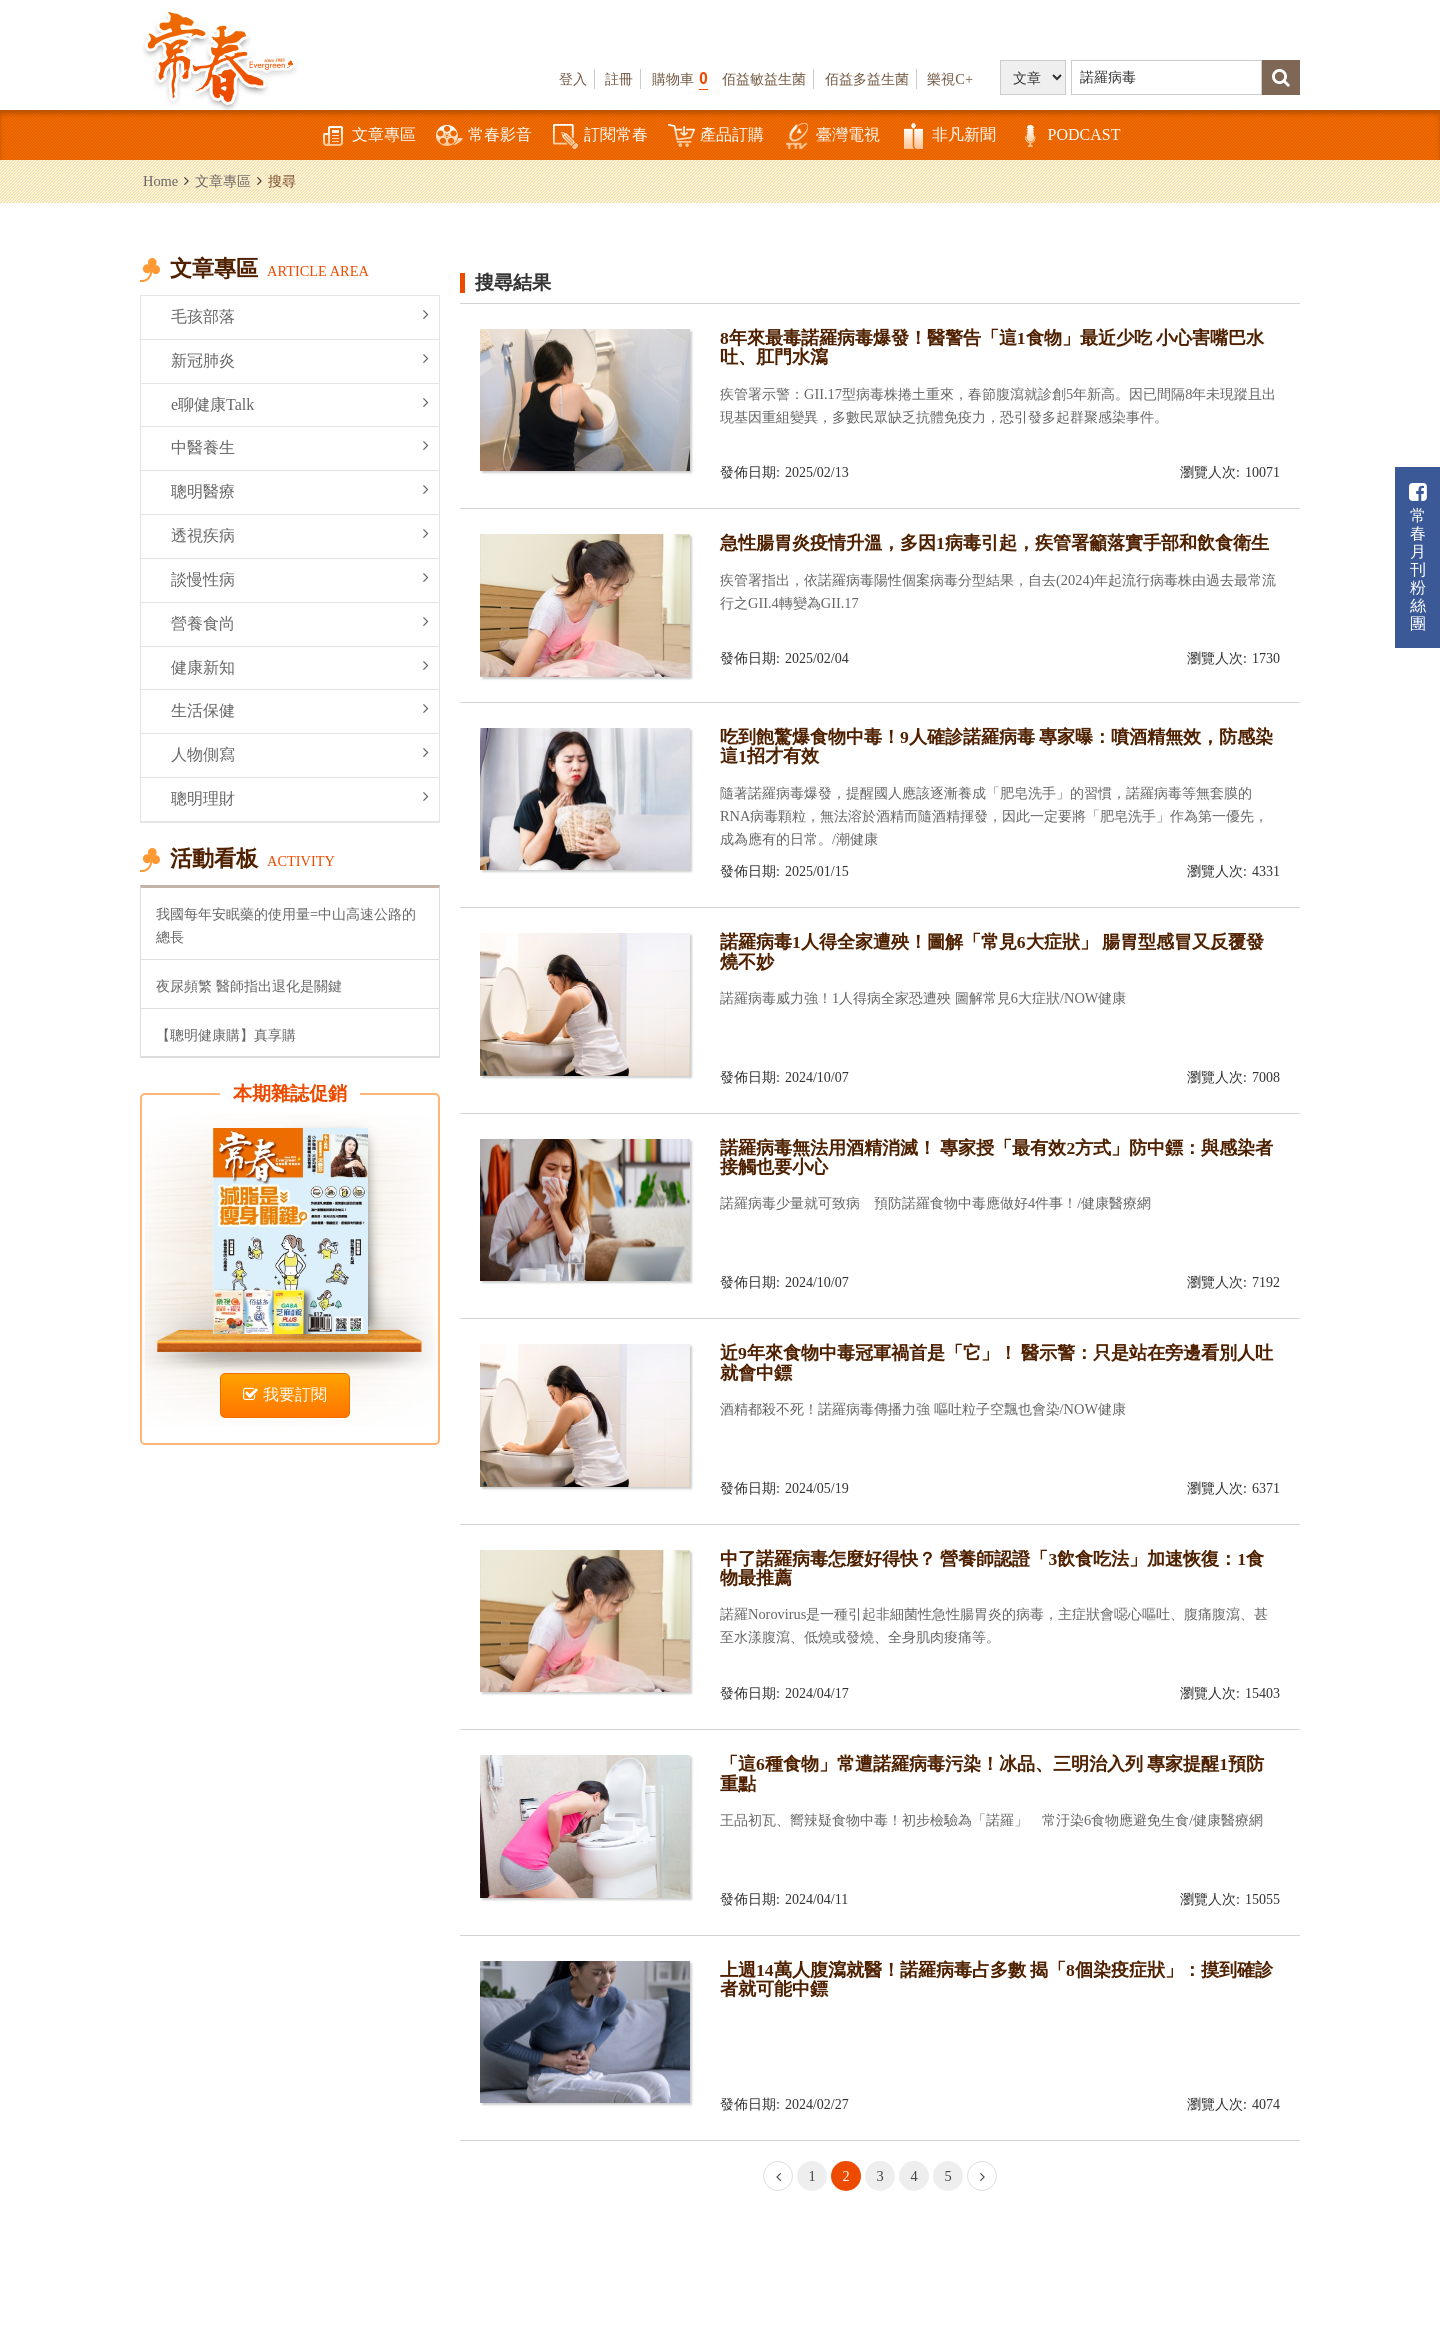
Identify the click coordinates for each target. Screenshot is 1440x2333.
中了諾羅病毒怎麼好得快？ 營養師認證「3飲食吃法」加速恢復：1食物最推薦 (992, 1568)
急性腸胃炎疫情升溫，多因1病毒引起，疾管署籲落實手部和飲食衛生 (994, 543)
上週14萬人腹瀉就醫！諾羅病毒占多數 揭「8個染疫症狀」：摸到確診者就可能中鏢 (996, 1979)
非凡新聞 (948, 136)
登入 (573, 79)
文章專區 (368, 136)
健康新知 (300, 666)
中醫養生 (300, 446)
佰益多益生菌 (867, 79)
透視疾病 (300, 534)
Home (160, 181)
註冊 (619, 79)
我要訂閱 (285, 1394)
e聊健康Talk (300, 403)
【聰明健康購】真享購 (226, 1035)
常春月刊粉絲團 (1418, 557)
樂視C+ (950, 79)
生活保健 (300, 709)
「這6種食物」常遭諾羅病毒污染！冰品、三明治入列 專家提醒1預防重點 (992, 1773)
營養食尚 (300, 622)
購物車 (680, 78)
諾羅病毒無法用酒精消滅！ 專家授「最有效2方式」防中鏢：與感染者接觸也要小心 (996, 1157)
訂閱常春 (600, 136)
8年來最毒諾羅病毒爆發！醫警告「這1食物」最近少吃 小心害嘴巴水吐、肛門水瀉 (992, 347)
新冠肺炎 (300, 359)
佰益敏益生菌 (764, 79)
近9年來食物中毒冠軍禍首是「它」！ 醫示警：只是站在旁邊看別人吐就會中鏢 (996, 1362)
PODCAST (1068, 136)
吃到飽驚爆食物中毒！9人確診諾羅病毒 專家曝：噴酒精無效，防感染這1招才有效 (996, 746)
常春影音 (484, 136)
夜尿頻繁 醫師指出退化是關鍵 (249, 986)
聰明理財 (300, 797)
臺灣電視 (832, 136)
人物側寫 (300, 753)
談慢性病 (300, 578)
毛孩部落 (300, 315)
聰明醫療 (300, 490)
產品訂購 (716, 136)
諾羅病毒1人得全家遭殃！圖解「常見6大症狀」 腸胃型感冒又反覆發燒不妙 (992, 951)
